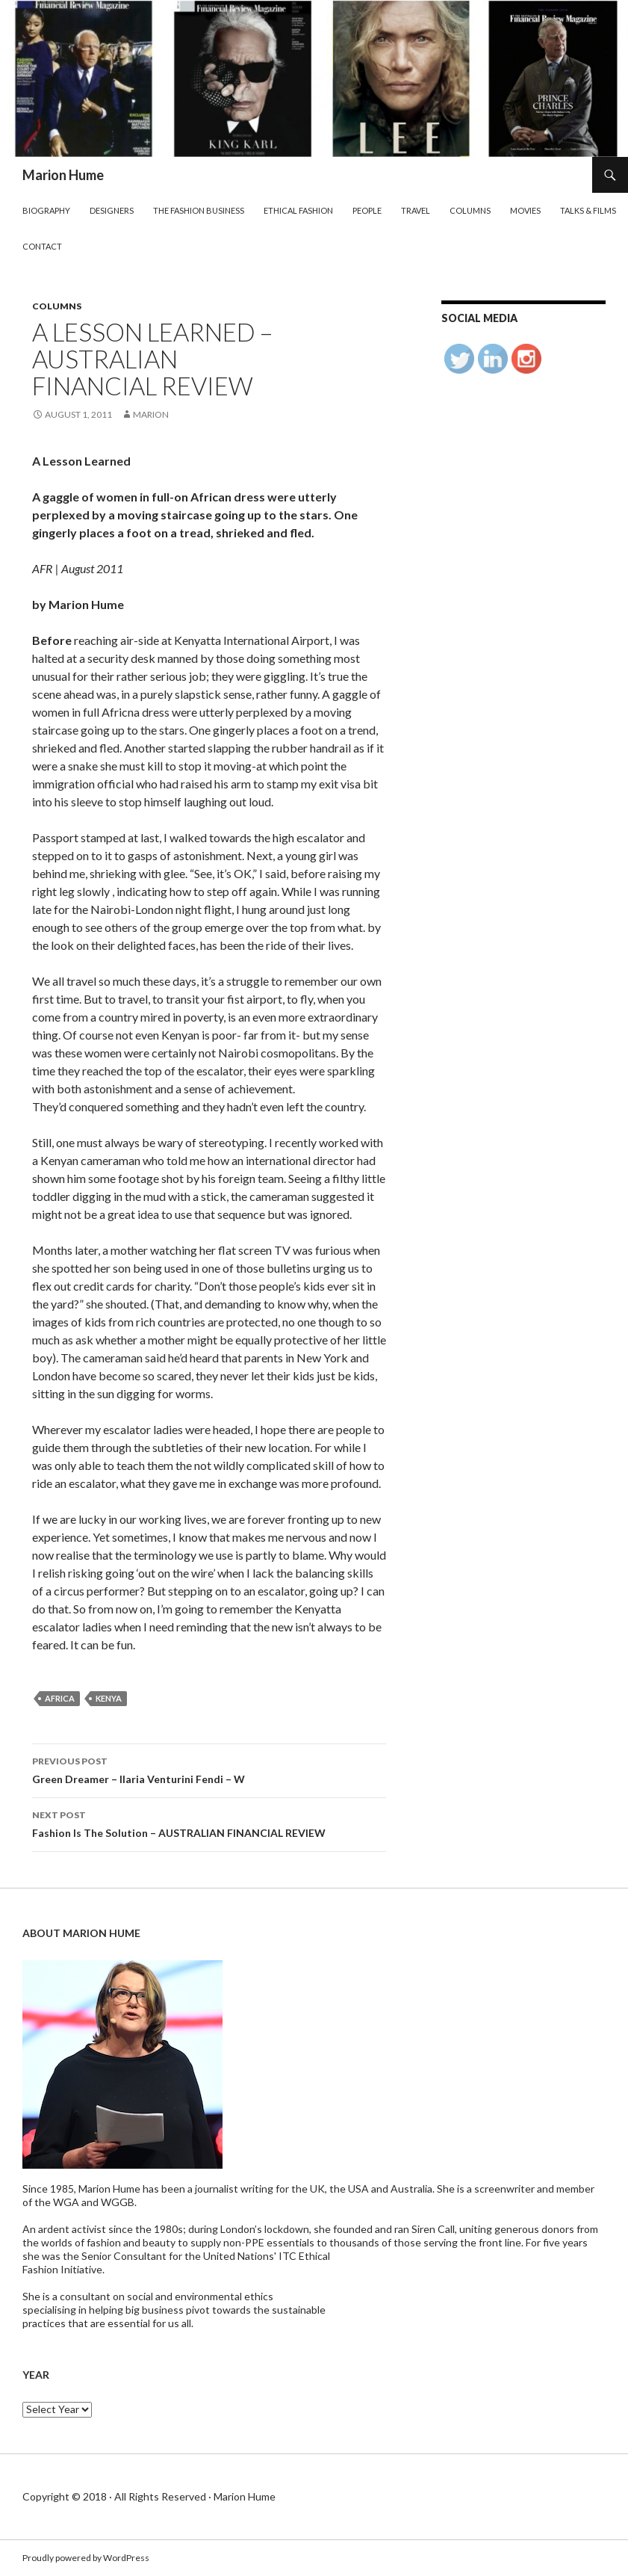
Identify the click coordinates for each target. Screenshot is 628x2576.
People (367, 210)
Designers (112, 210)
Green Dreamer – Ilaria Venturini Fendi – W (209, 1768)
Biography (46, 210)
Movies (525, 210)
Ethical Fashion (298, 210)
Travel (415, 210)
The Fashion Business (198, 210)
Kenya (109, 1698)
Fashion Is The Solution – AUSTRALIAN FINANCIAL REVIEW (209, 1822)
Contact (42, 246)
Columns (470, 210)
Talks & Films (588, 210)
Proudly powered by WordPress (85, 2557)
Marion (151, 414)
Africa (60, 1698)
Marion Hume (63, 175)
